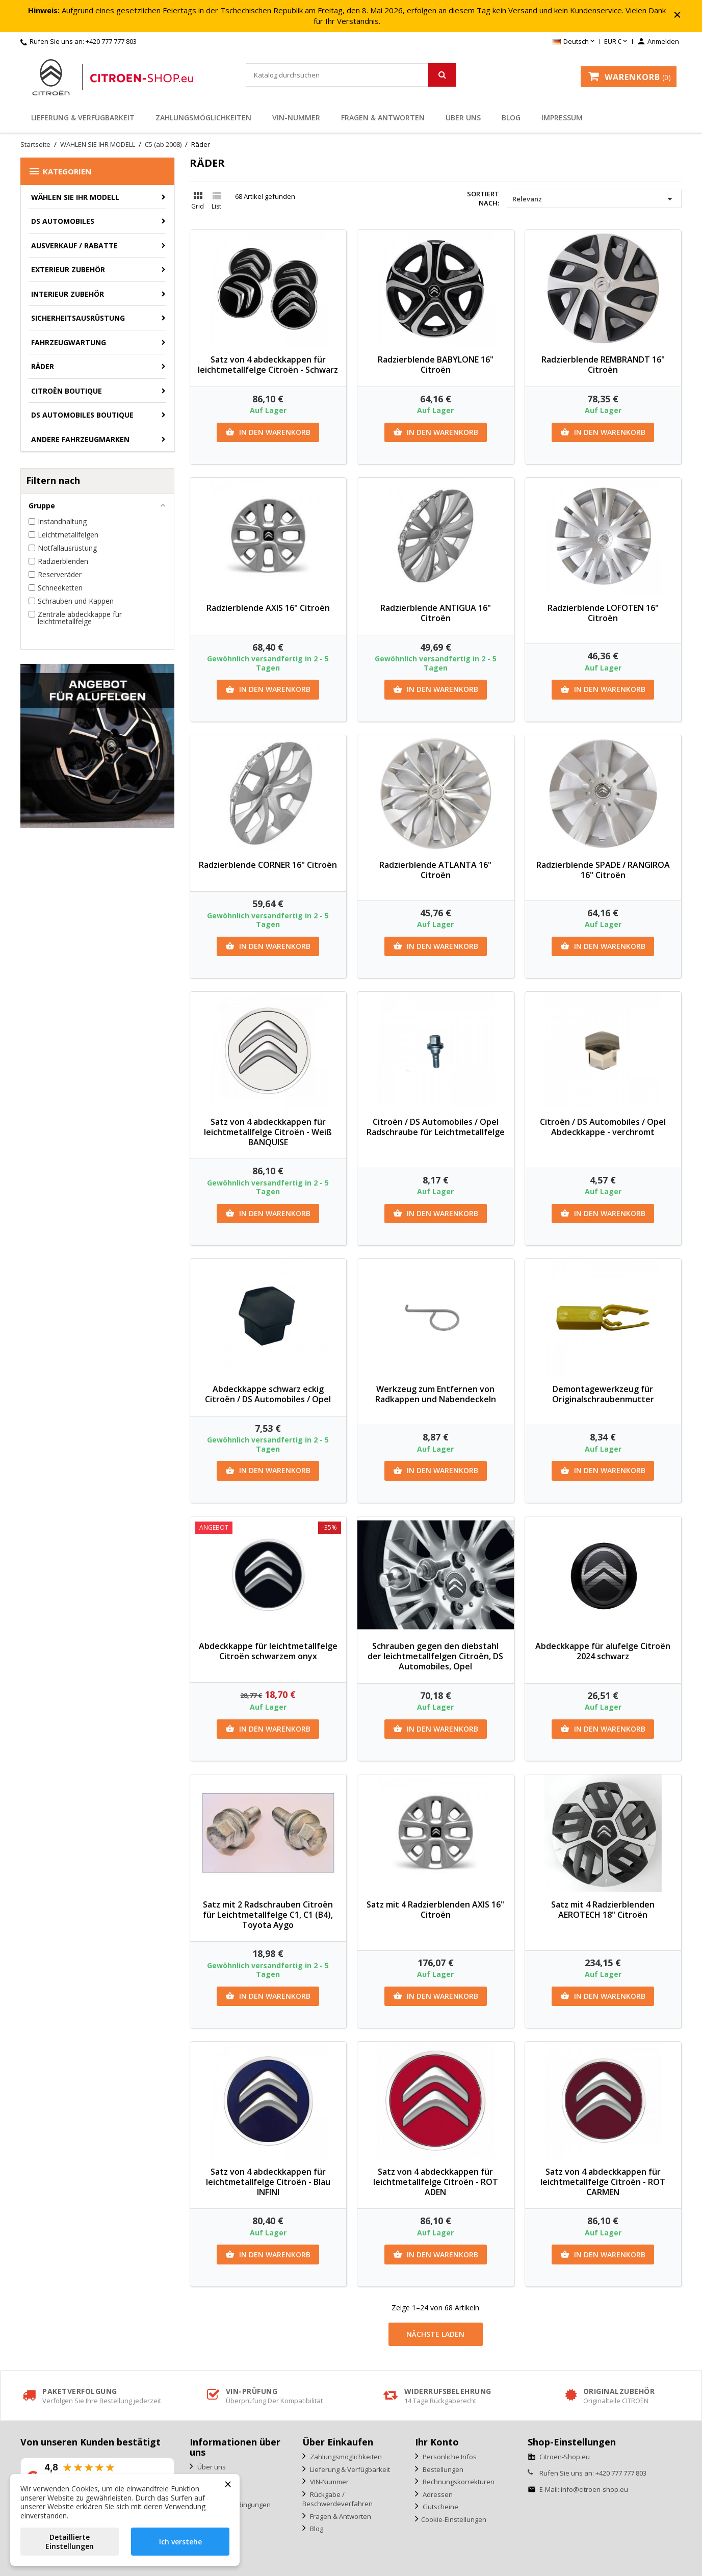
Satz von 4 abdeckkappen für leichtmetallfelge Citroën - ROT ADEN (435, 2182)
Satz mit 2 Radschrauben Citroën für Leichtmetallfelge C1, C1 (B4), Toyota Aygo (268, 1914)
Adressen (437, 2494)
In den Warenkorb (267, 432)
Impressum (562, 117)
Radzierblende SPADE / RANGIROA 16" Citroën (603, 870)
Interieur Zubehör (67, 294)
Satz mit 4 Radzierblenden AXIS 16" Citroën (435, 1909)
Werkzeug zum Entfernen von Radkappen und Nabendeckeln (435, 1394)
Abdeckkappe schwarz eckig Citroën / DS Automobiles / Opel (268, 1394)
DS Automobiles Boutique (82, 415)
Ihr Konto (437, 2442)
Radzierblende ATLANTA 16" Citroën (435, 870)
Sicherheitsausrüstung (78, 318)
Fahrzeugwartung (68, 342)
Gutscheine (439, 2506)
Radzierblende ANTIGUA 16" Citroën (435, 613)
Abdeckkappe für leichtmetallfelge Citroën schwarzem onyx (268, 1651)
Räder (42, 366)
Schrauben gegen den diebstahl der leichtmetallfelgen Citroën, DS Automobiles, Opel (435, 1656)
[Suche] (351, 75)
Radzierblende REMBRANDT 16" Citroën (603, 364)
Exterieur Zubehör (68, 269)
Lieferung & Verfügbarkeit (83, 117)
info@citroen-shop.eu (594, 2489)
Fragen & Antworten (383, 117)
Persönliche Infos (449, 2456)
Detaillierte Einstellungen (69, 2541)
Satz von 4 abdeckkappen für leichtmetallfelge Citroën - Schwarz (268, 364)
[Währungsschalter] (616, 41)
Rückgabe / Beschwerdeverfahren (337, 2499)
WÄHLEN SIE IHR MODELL (75, 197)
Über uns (463, 117)
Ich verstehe (180, 2541)
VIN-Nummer (296, 117)
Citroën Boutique (66, 391)
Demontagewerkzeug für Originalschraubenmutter (603, 1394)
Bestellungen (442, 2469)
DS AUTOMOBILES (62, 221)
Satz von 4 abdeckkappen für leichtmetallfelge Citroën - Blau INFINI (268, 2182)
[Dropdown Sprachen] (574, 41)
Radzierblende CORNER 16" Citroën (268, 864)
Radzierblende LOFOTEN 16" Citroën (603, 613)
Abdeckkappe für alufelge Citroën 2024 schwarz (602, 1651)
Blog (511, 117)
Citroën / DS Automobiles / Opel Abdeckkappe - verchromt (603, 1127)
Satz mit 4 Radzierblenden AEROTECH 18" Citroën (603, 1909)
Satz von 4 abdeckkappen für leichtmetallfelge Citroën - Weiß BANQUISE (268, 1132)
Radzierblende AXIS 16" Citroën (268, 607)
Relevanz (594, 199)
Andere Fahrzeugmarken (80, 439)
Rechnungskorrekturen (458, 2481)
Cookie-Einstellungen (453, 2519)
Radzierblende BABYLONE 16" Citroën (435, 364)
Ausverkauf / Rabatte (74, 245)
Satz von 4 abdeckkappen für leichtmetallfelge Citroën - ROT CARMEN (602, 2182)
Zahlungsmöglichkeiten (203, 117)
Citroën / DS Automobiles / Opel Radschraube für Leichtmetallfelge (436, 1127)
